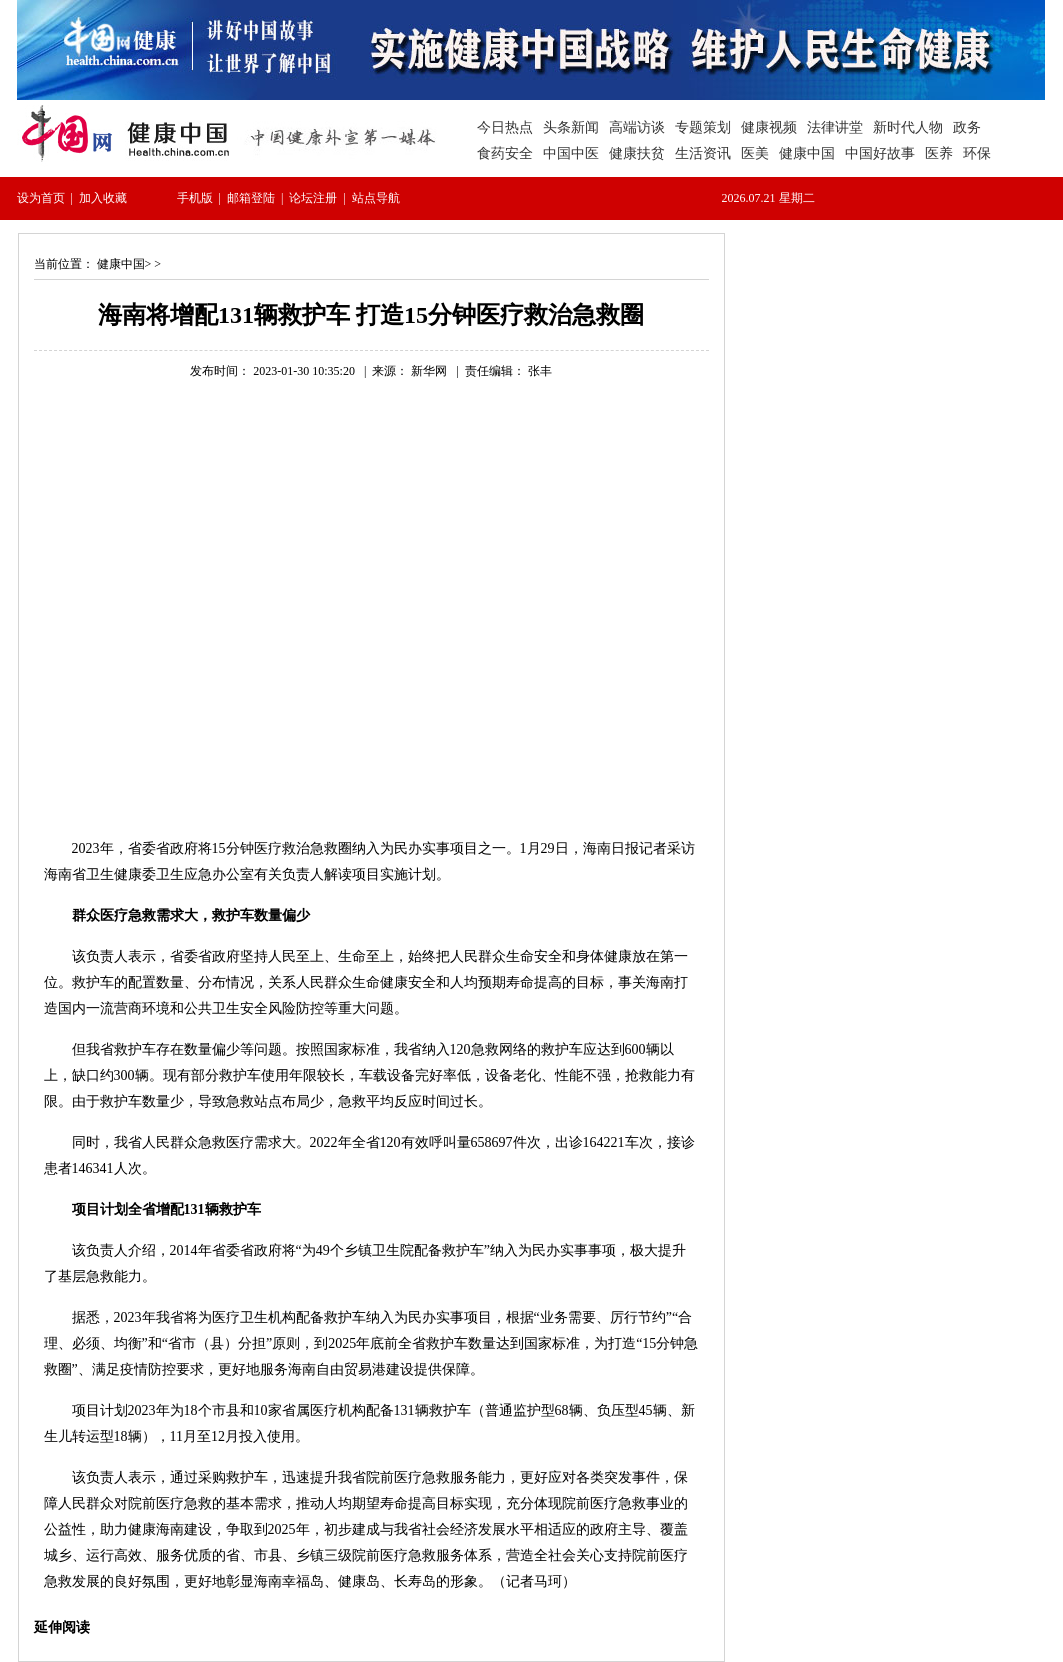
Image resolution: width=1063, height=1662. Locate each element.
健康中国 (121, 264)
